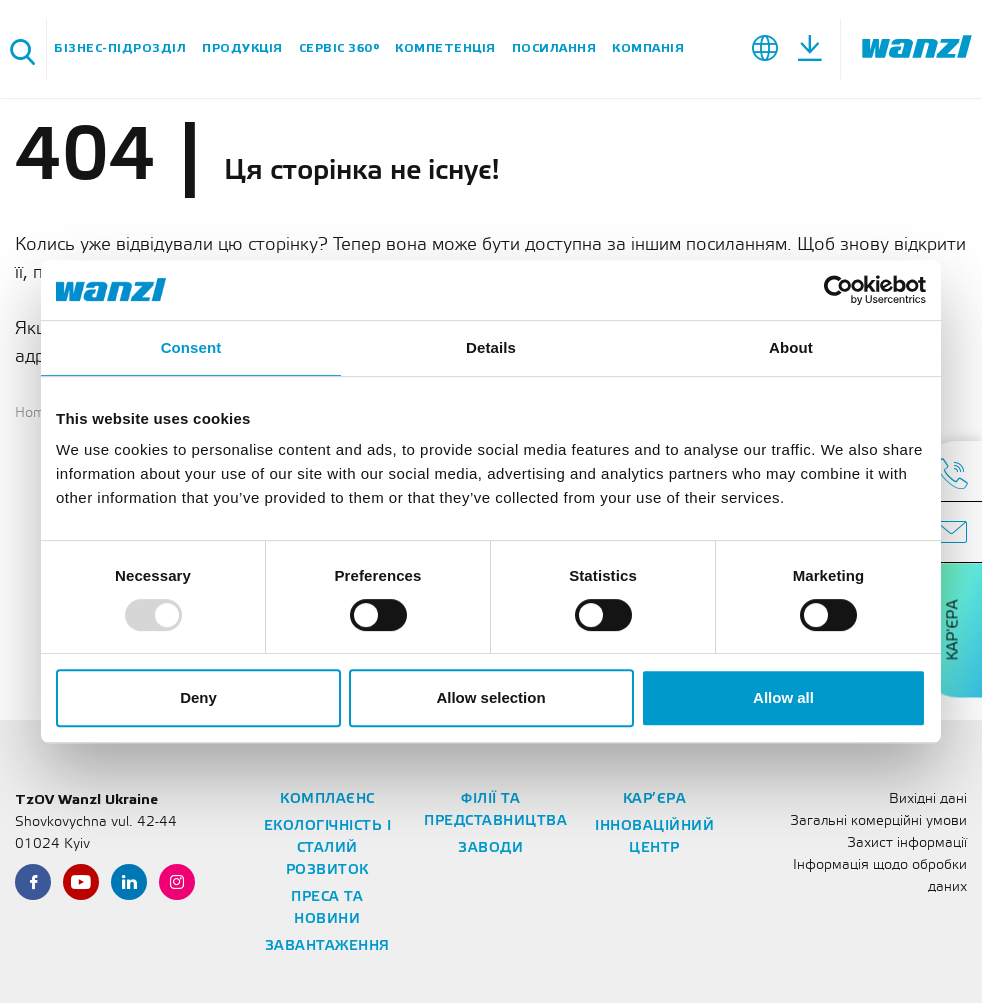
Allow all (783, 697)
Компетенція (445, 48)
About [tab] (791, 347)
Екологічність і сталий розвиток (328, 848)
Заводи (490, 848)
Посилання (554, 48)
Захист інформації (907, 843)
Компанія (648, 48)
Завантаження (327, 946)
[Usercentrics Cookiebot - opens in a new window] (838, 290)
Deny (198, 697)
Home (34, 413)
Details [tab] (491, 347)
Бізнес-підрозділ (120, 48)
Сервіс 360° (339, 48)
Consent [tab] (191, 347)
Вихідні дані (928, 799)
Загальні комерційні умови (878, 821)
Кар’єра (655, 799)
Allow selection (490, 697)
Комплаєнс (327, 799)
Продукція (242, 48)
